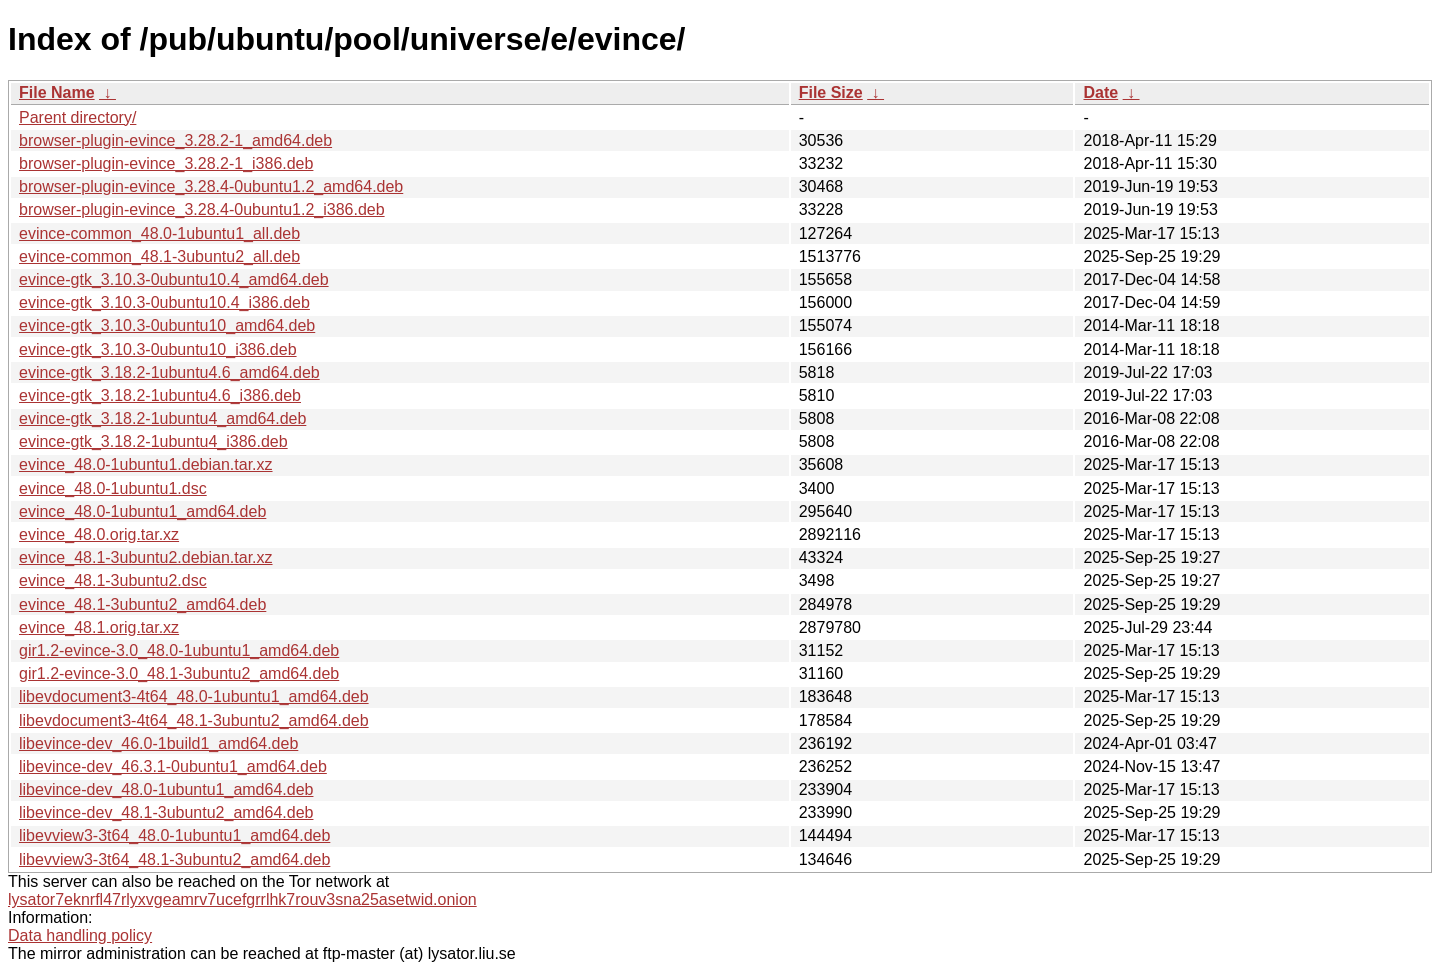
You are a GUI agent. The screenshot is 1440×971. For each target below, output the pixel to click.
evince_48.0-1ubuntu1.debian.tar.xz (146, 464)
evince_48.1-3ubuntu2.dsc (113, 580)
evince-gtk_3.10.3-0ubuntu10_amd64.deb (167, 325)
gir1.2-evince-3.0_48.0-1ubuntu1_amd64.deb (179, 650)
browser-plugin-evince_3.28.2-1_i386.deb (166, 163)
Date (1100, 92)
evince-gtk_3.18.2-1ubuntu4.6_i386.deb (160, 395)
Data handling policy (80, 935)
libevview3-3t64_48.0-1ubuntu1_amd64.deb (174, 835)
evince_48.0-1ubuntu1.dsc (113, 488)
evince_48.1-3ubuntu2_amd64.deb (142, 604)
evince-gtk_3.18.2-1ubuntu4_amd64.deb (162, 418)
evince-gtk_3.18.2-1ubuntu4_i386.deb (153, 441)
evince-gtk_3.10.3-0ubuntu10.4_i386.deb (164, 302)
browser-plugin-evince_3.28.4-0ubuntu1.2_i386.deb (202, 209)
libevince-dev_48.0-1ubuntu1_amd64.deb (166, 789)
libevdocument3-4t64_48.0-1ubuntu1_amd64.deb (194, 696)
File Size (831, 92)
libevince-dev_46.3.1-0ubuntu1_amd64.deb (173, 766)
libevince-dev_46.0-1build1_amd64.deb (158, 743)
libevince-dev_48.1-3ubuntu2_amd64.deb (166, 812)
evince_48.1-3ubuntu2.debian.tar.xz (146, 557)
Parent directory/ (77, 117)
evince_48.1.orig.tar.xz (99, 627)
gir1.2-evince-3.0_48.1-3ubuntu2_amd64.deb (179, 673)
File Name (57, 92)
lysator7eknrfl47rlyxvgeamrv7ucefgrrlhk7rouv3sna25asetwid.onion (242, 899)
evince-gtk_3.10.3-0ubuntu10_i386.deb (158, 349)
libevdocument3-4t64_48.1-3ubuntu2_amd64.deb (194, 720)
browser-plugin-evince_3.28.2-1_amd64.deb (175, 140)
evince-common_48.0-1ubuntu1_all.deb (159, 233)
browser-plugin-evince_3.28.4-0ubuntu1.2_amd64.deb (211, 186)
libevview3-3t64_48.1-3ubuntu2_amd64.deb (174, 859)
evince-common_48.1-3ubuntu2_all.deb (159, 256)
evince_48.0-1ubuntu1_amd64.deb (142, 511)
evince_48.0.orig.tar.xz (99, 534)
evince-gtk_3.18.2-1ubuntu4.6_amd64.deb (169, 372)
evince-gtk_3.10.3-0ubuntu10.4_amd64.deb (174, 279)
